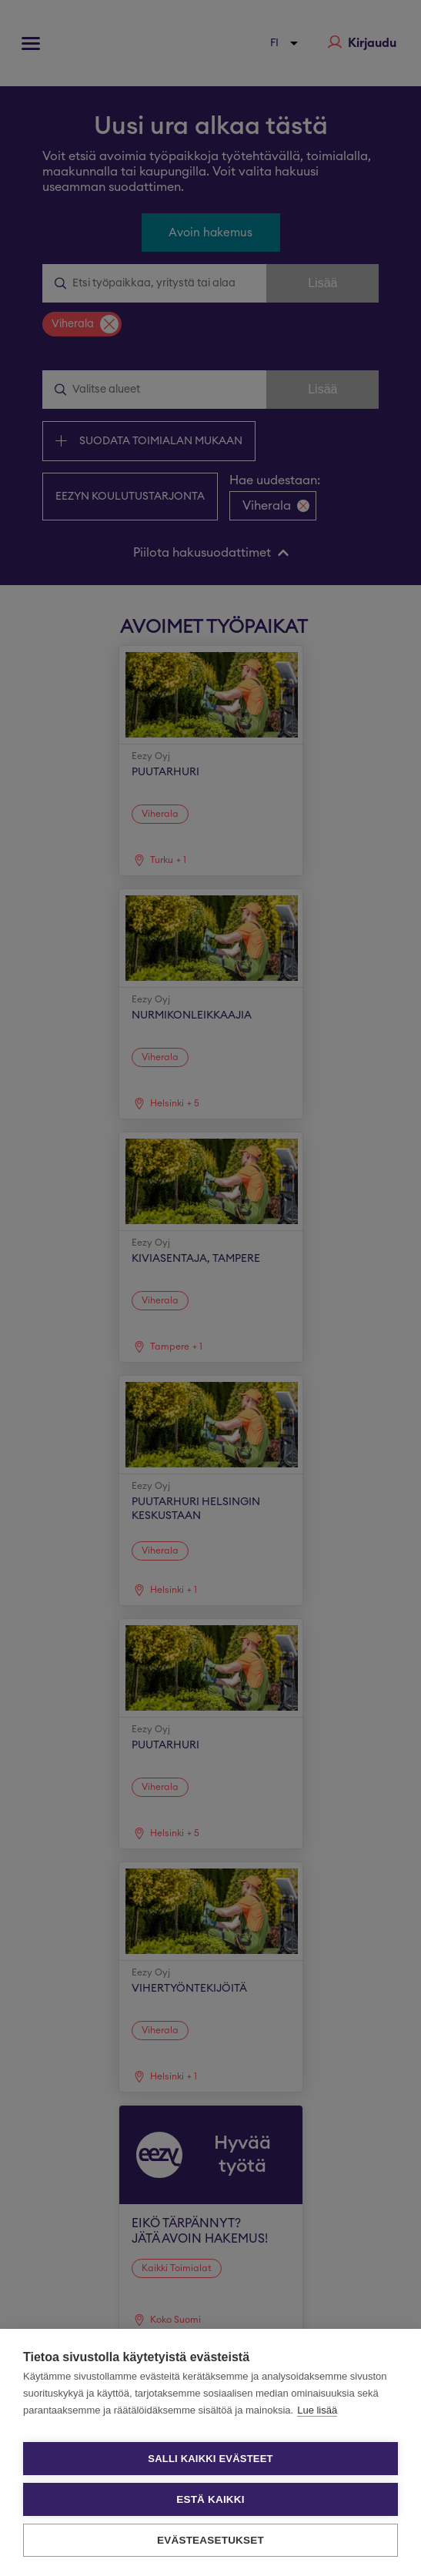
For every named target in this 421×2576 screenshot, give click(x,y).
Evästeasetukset (210, 2540)
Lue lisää (317, 2410)
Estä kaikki (210, 2499)
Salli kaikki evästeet (210, 2458)
